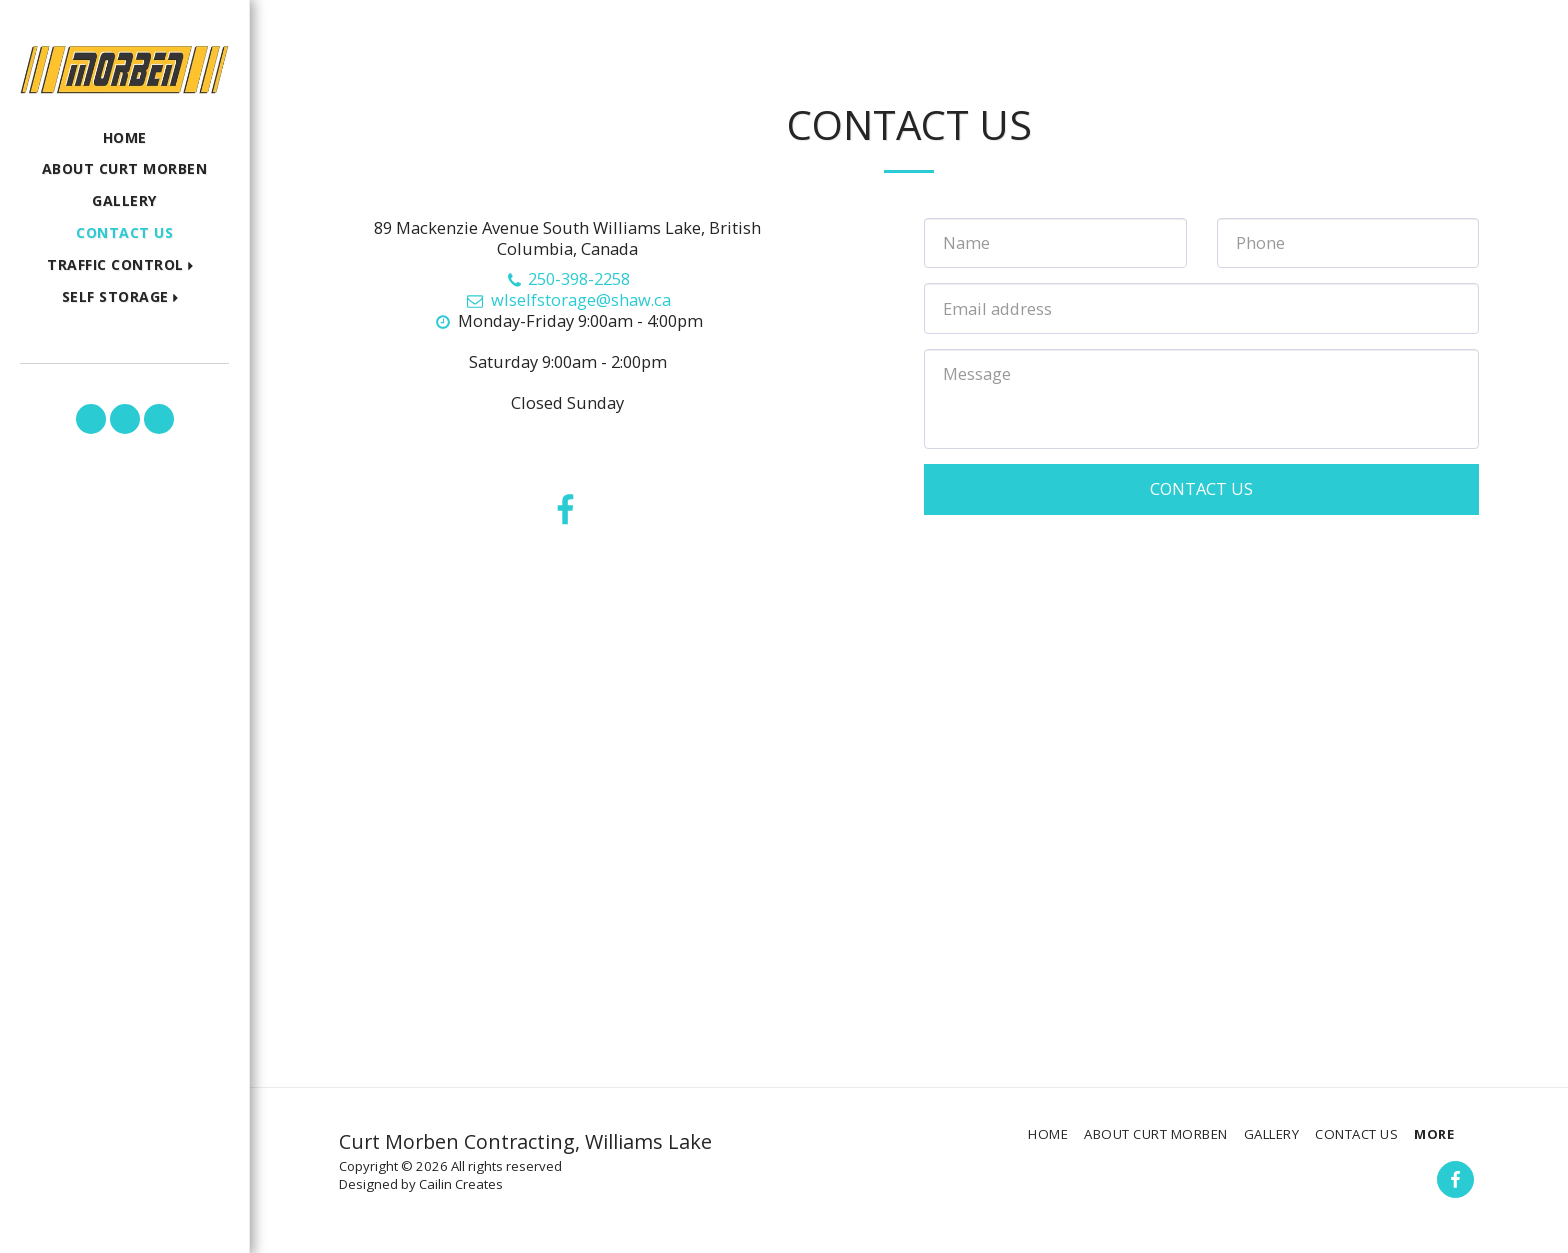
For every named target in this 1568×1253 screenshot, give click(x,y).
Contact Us (1201, 488)
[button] (124, 265)
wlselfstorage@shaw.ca (568, 299)
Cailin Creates (461, 1184)
